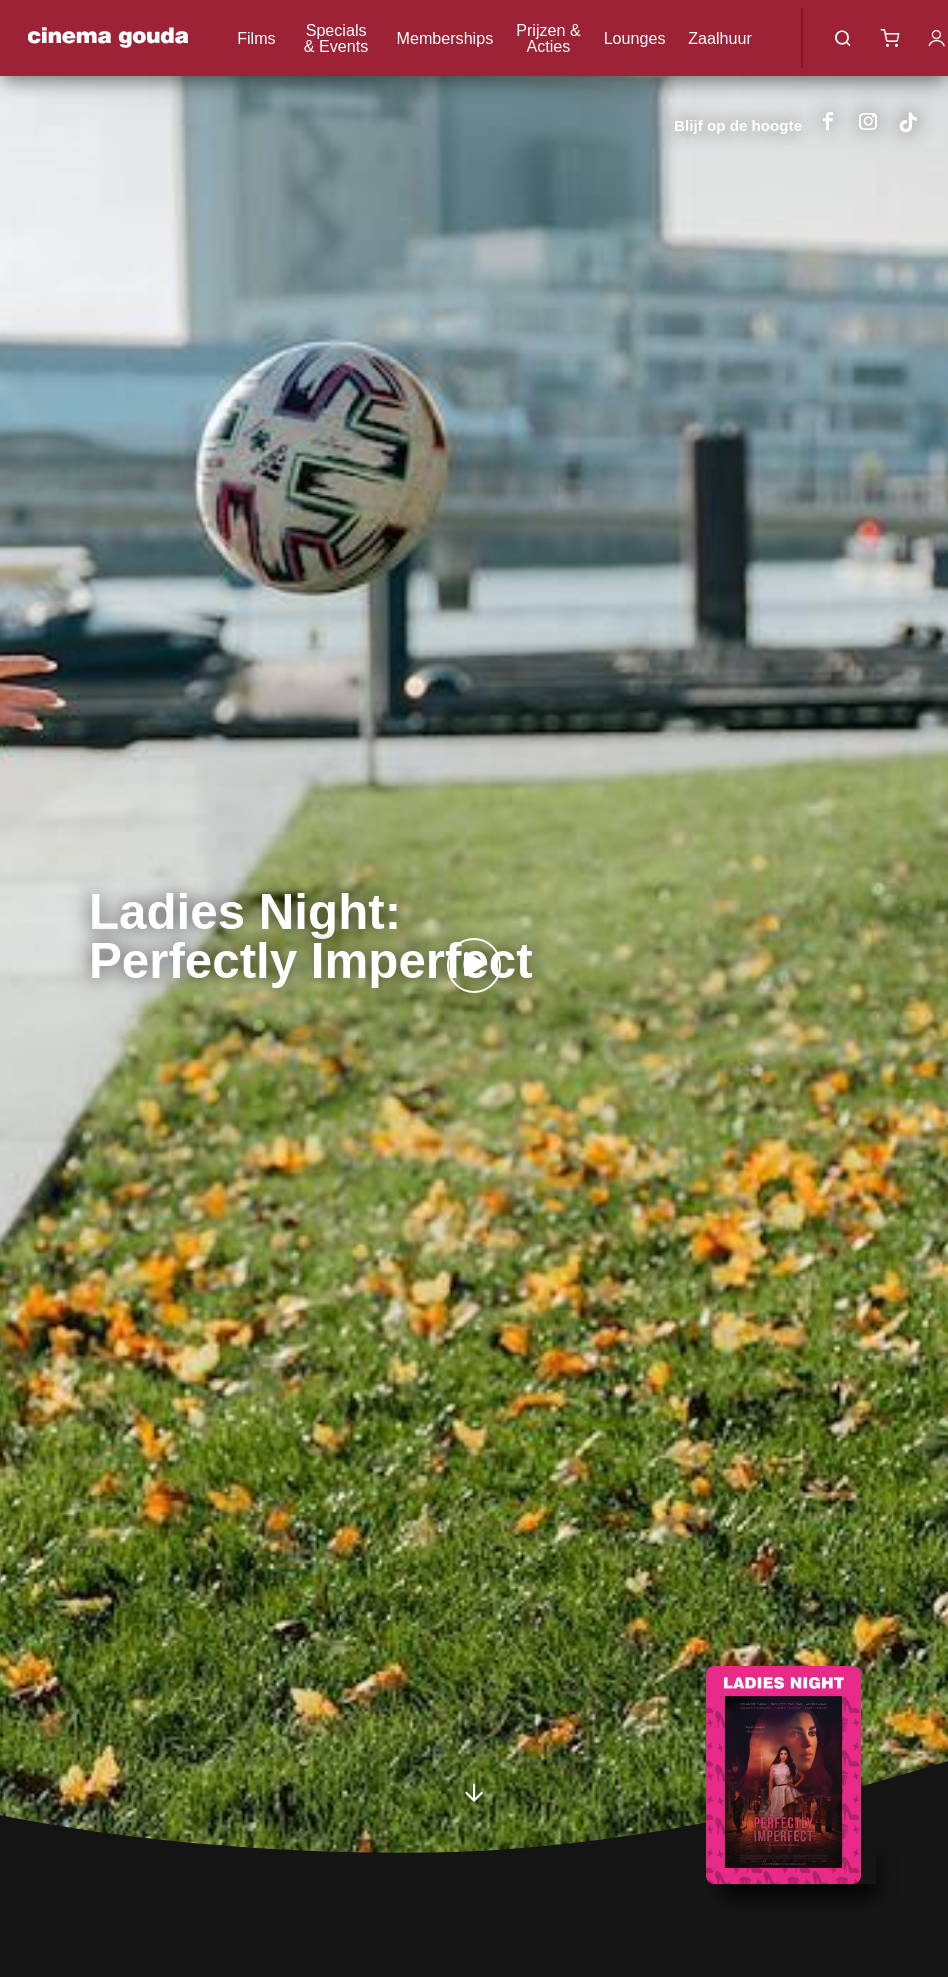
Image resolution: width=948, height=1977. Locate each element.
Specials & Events (336, 38)
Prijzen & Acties (548, 38)
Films (256, 38)
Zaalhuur (720, 38)
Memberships (445, 38)
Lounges (635, 38)
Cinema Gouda (107, 38)
